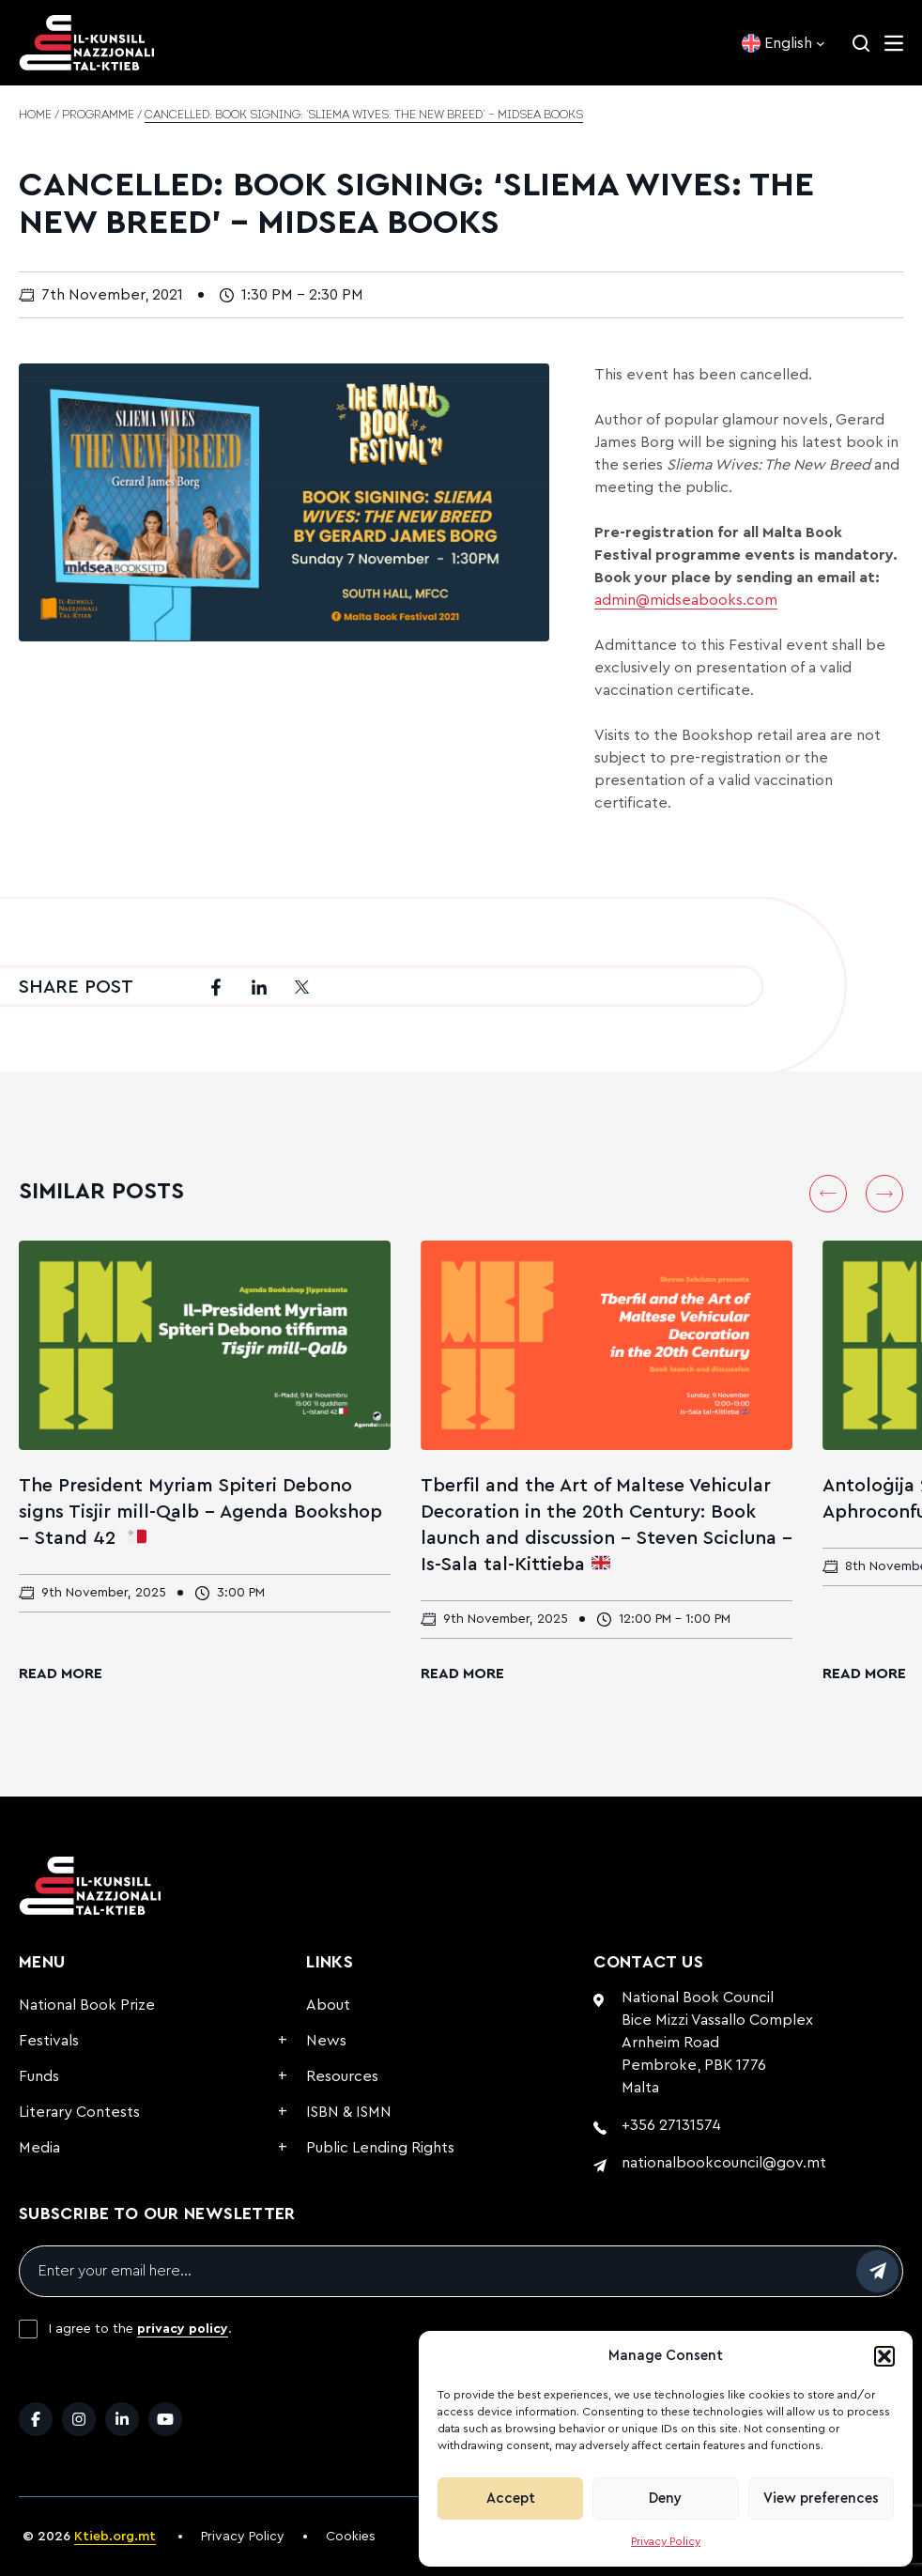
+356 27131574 (671, 2125)
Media (39, 2147)
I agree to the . (140, 2329)
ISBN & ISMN (349, 2112)
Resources (342, 2076)
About (328, 2005)
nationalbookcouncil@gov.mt (724, 2162)
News (326, 2040)
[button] (884, 2356)
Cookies (351, 2536)
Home (35, 115)
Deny (665, 2498)
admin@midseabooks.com (685, 600)
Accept (510, 2498)
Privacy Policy (665, 2541)
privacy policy (182, 2329)
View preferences (821, 2498)
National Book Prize (87, 2005)
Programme (98, 115)
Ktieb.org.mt (115, 2536)
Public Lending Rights (380, 2147)
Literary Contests (79, 2112)
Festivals (49, 2040)
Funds (39, 2076)
